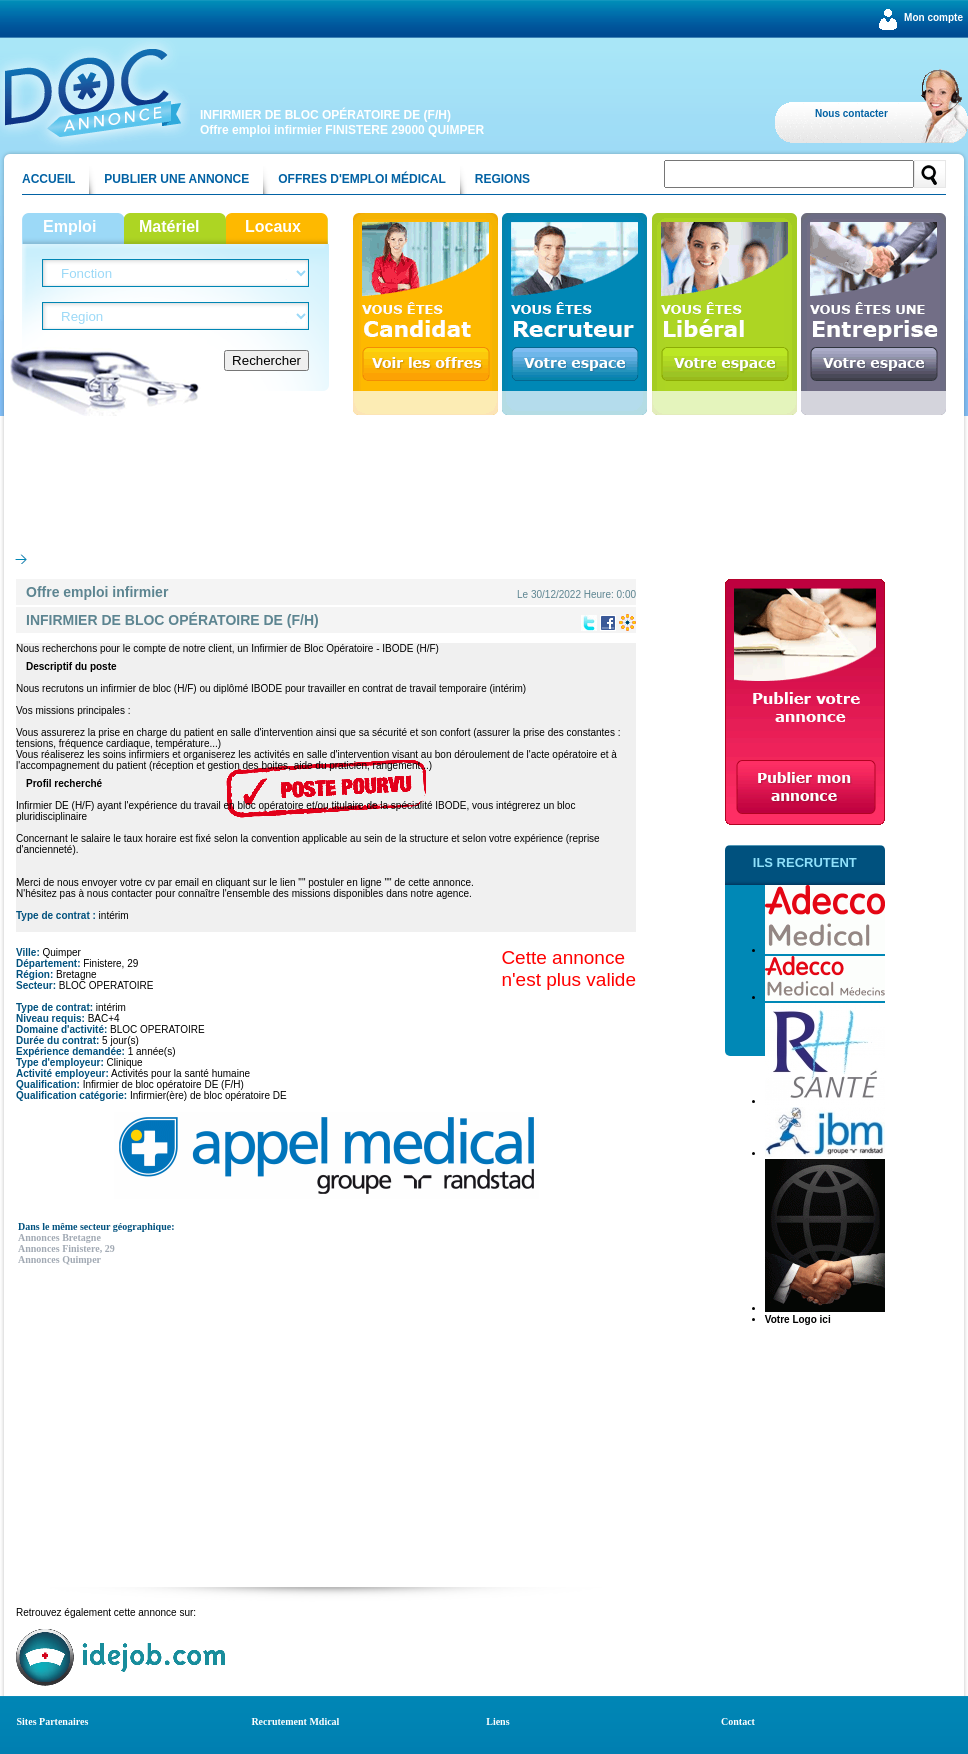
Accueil (48, 179)
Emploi (69, 226)
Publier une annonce (176, 179)
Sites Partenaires (53, 1721)
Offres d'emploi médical (362, 179)
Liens (497, 1721)
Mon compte (933, 17)
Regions (502, 179)
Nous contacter (851, 113)
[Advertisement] (484, 479)
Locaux (273, 226)
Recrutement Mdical (295, 1721)
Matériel (169, 226)
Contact (738, 1721)
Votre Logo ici (798, 1319)
